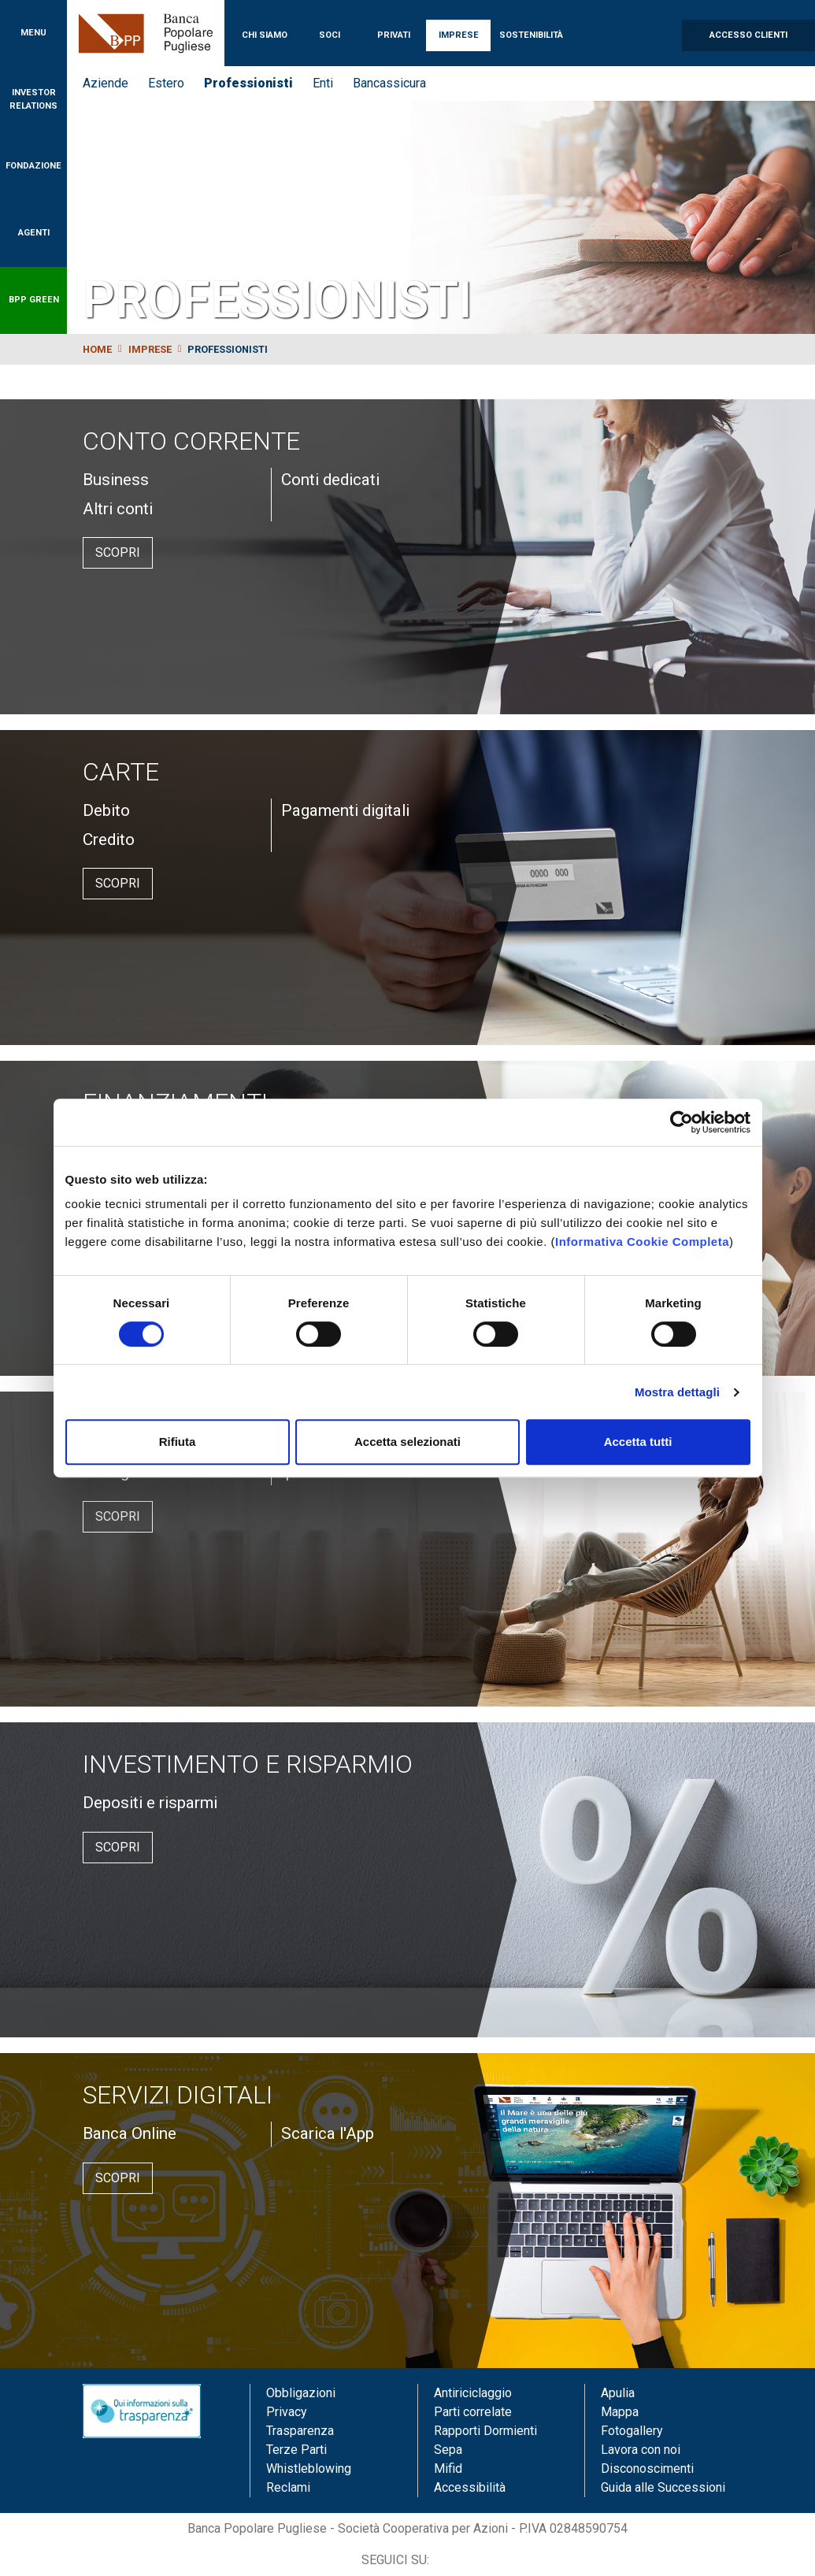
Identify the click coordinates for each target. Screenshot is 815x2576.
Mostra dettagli (677, 1392)
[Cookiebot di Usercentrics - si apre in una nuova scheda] (681, 1122)
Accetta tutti (638, 1441)
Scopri (117, 552)
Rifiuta (177, 1441)
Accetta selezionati (407, 1441)
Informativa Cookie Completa (642, 1241)
